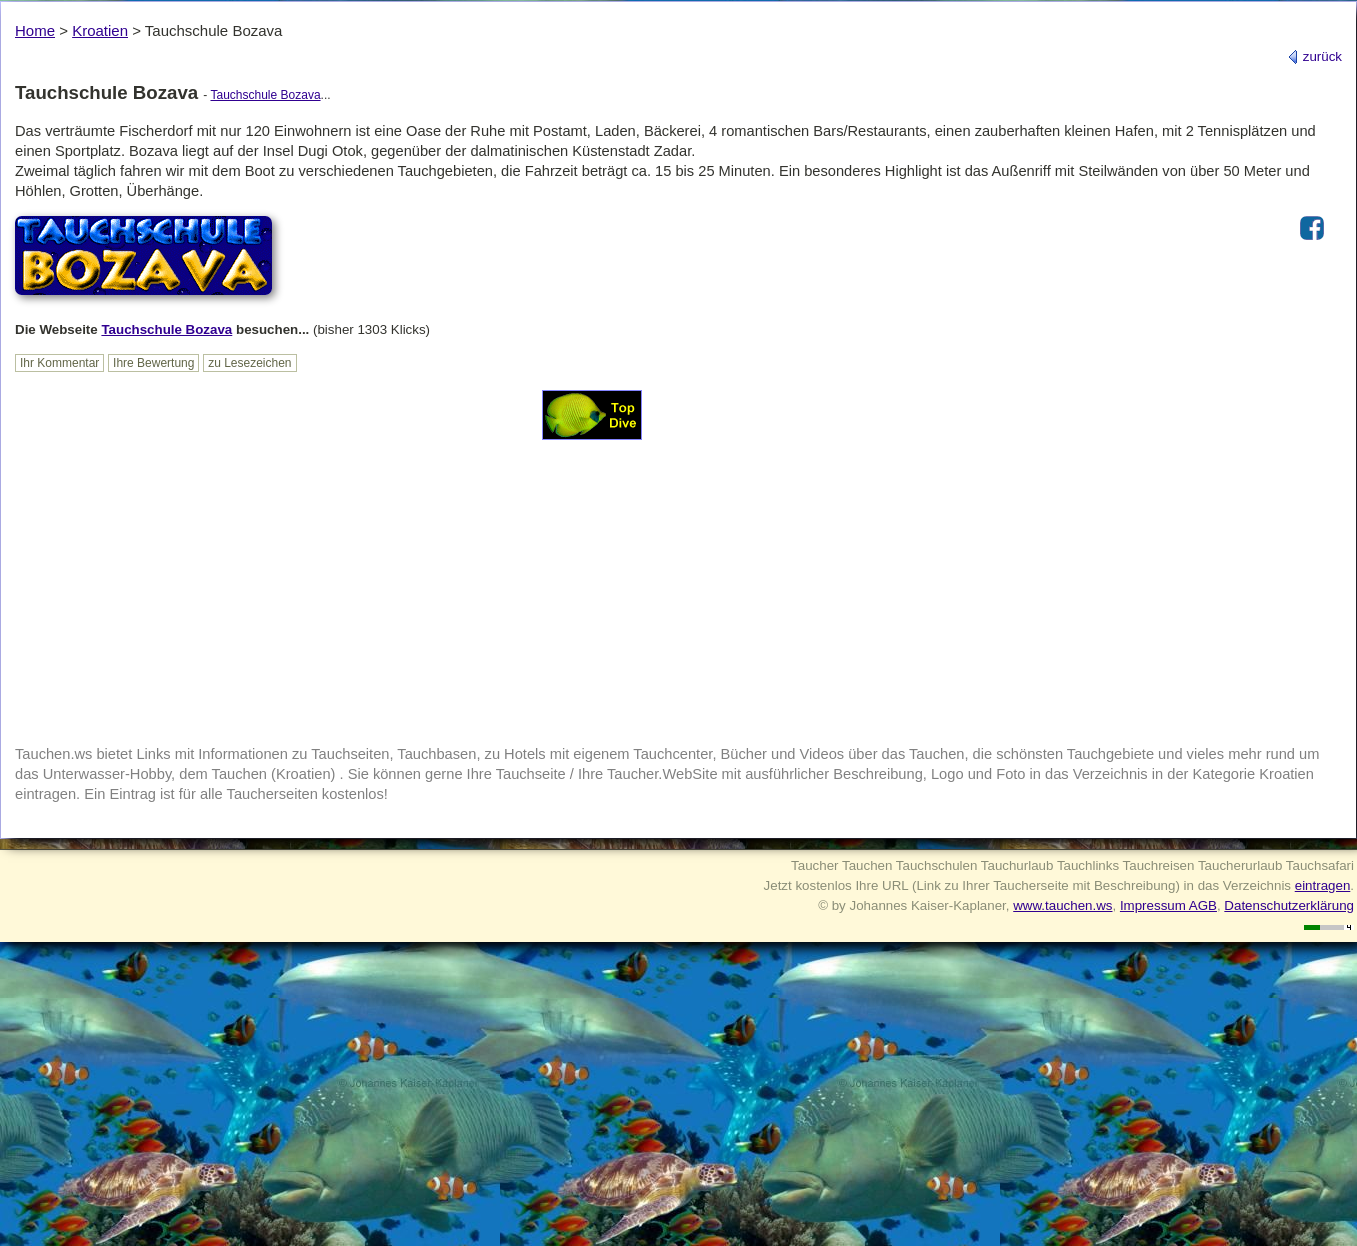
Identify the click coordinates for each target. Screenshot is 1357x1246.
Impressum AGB (1168, 905)
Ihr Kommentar (59, 363)
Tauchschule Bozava (265, 95)
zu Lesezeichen (249, 363)
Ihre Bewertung (153, 363)
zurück (1314, 56)
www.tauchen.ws (1062, 905)
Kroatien (100, 30)
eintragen (1323, 885)
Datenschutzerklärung (1289, 905)
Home (35, 30)
